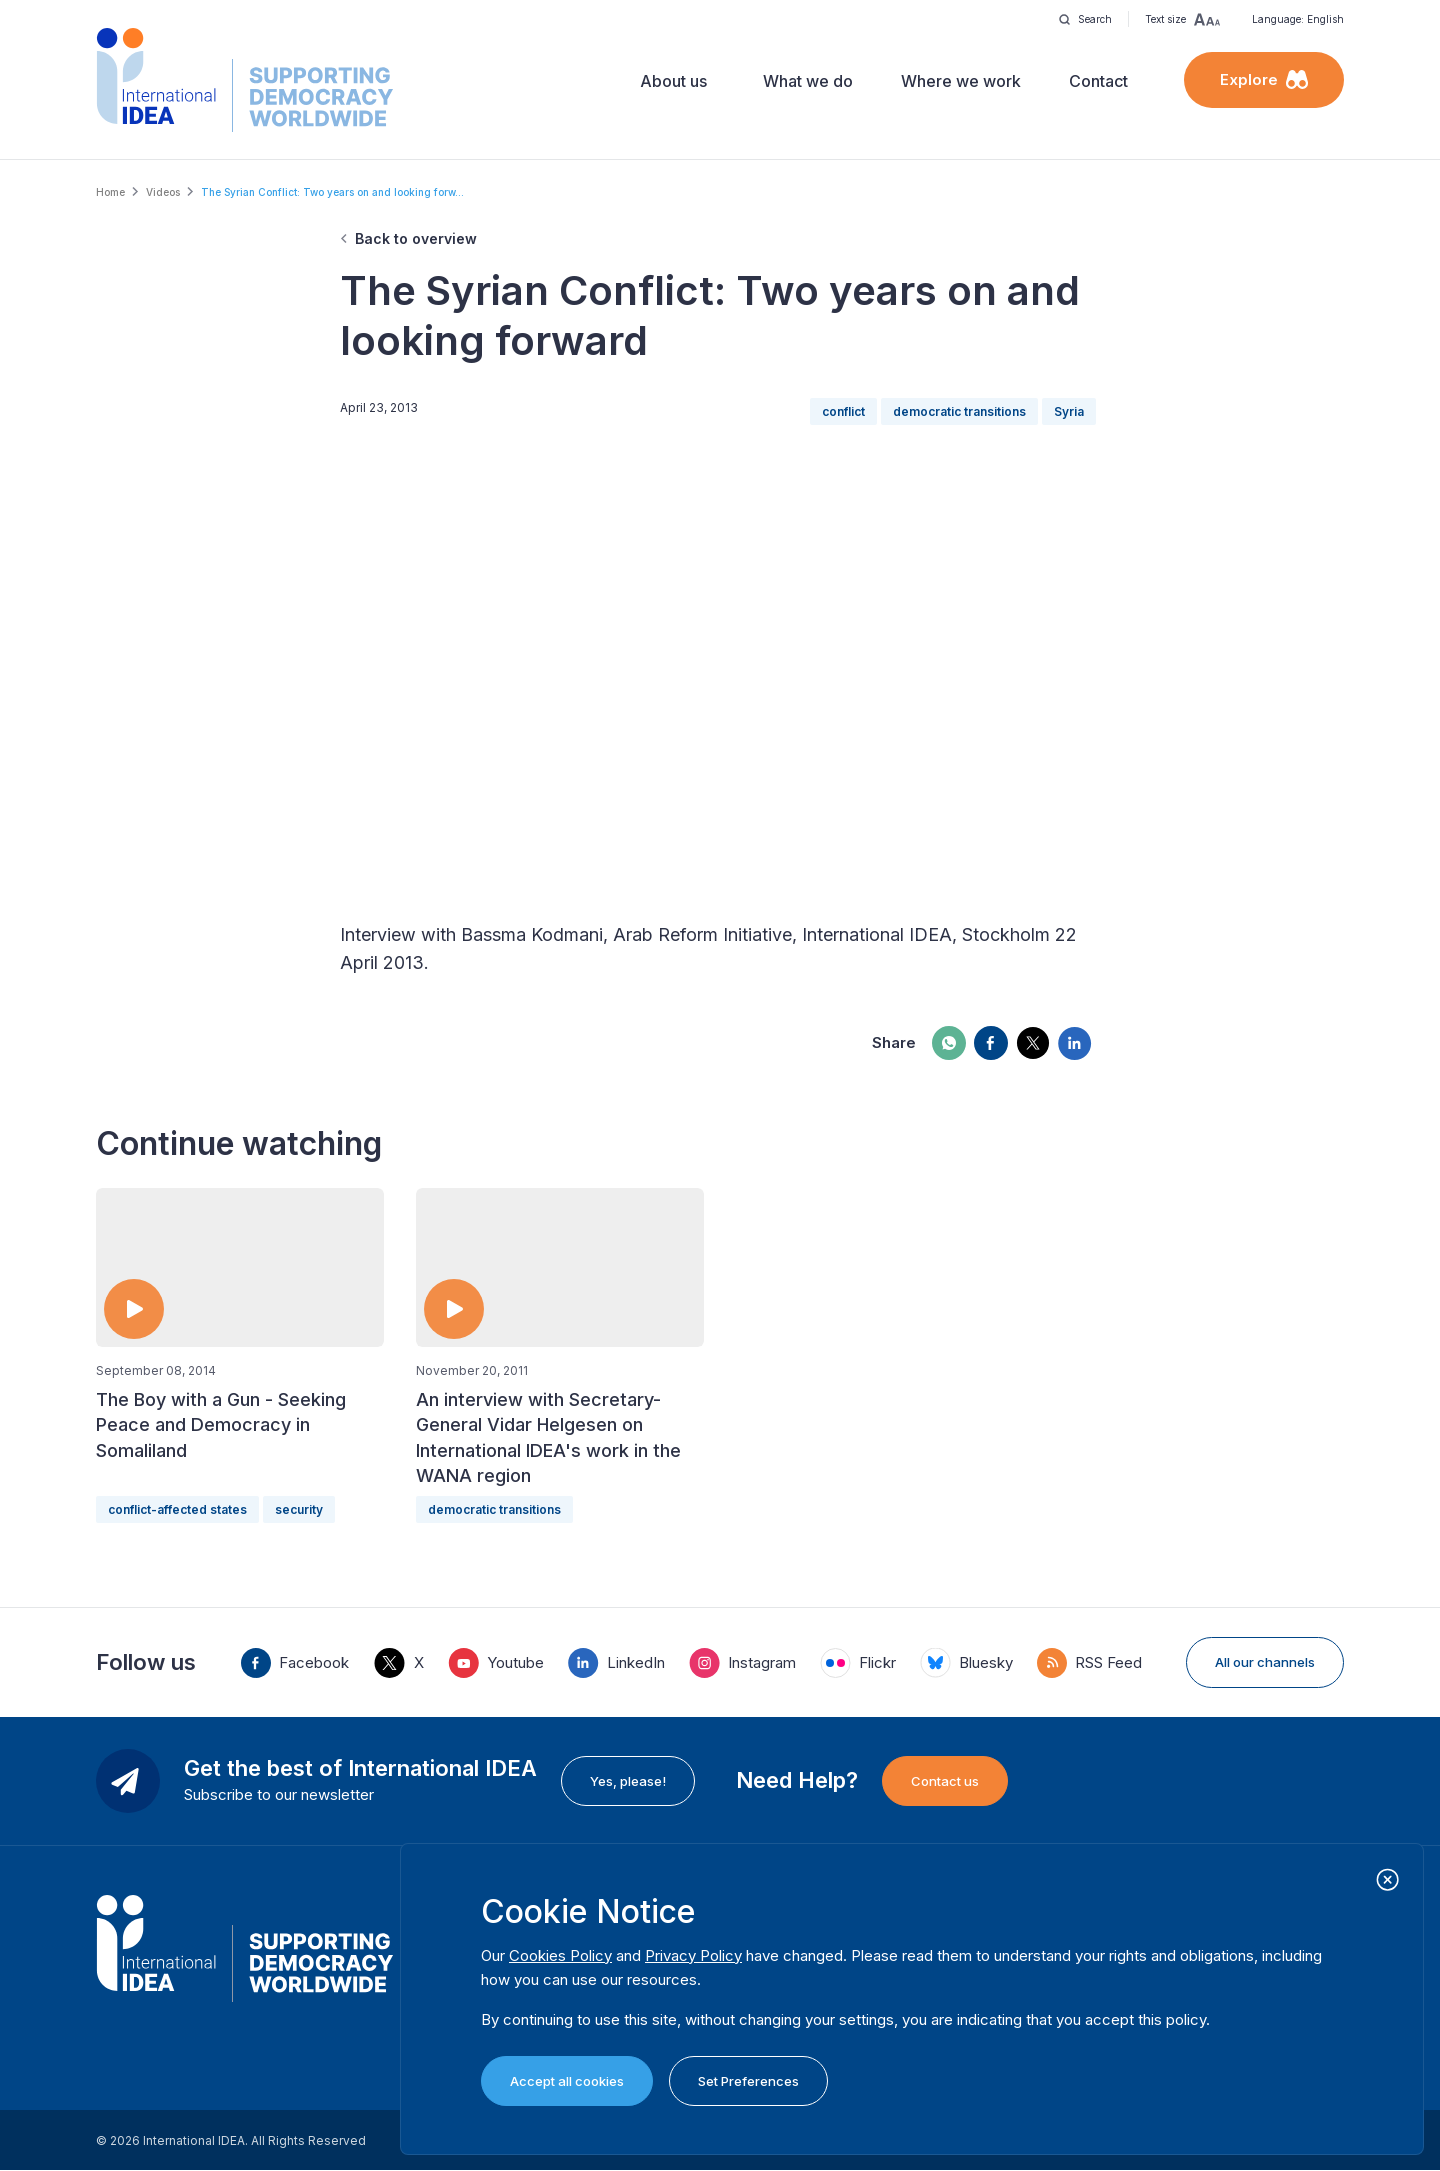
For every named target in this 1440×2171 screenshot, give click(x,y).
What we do (808, 81)
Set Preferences (748, 2081)
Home (110, 192)
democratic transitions (959, 411)
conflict (843, 411)
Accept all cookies (567, 2081)
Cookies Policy (560, 1955)
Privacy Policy (693, 1955)
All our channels (1265, 1662)
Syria (1069, 411)
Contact (1098, 81)
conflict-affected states (177, 1509)
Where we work (961, 81)
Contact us (945, 1781)
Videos (163, 192)
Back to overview (416, 238)
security (299, 1509)
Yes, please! (628, 1781)
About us (673, 81)
